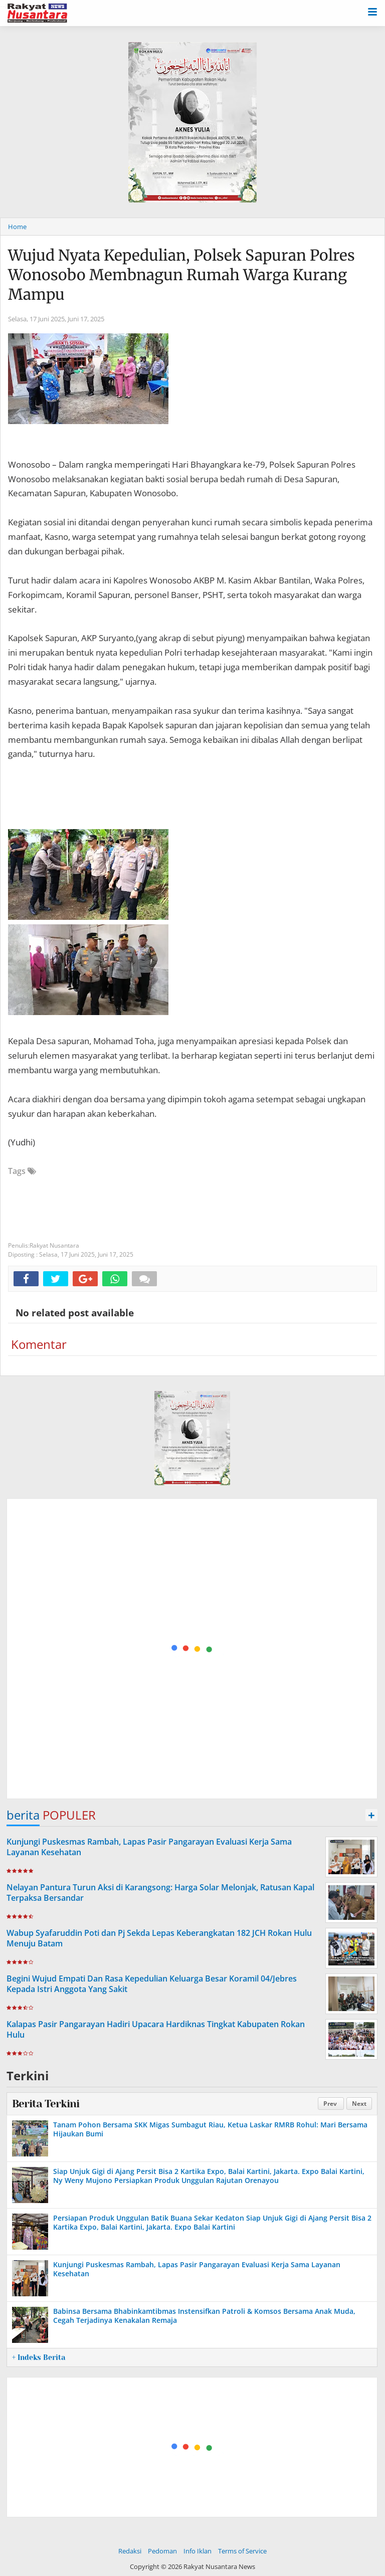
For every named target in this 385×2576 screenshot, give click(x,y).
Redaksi (129, 2550)
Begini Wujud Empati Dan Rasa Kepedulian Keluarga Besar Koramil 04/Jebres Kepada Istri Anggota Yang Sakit (152, 1984)
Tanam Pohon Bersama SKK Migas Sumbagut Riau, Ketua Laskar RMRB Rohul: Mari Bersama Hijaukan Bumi (210, 2129)
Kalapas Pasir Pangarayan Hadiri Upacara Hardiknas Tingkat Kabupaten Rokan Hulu (156, 2029)
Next (359, 2103)
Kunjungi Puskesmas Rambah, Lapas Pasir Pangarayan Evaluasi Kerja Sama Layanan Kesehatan (149, 1847)
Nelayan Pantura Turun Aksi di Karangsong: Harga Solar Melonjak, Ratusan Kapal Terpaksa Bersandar (160, 1892)
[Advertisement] (192, 1649)
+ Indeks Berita (38, 2357)
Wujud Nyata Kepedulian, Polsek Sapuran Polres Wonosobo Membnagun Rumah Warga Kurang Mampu (181, 275)
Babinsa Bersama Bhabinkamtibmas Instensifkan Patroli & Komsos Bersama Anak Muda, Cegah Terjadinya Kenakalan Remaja (204, 2315)
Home (17, 226)
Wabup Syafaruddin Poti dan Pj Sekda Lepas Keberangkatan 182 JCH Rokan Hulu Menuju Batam (159, 1938)
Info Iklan (197, 2550)
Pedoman (162, 2550)
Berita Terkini (45, 2104)
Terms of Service (242, 2550)
